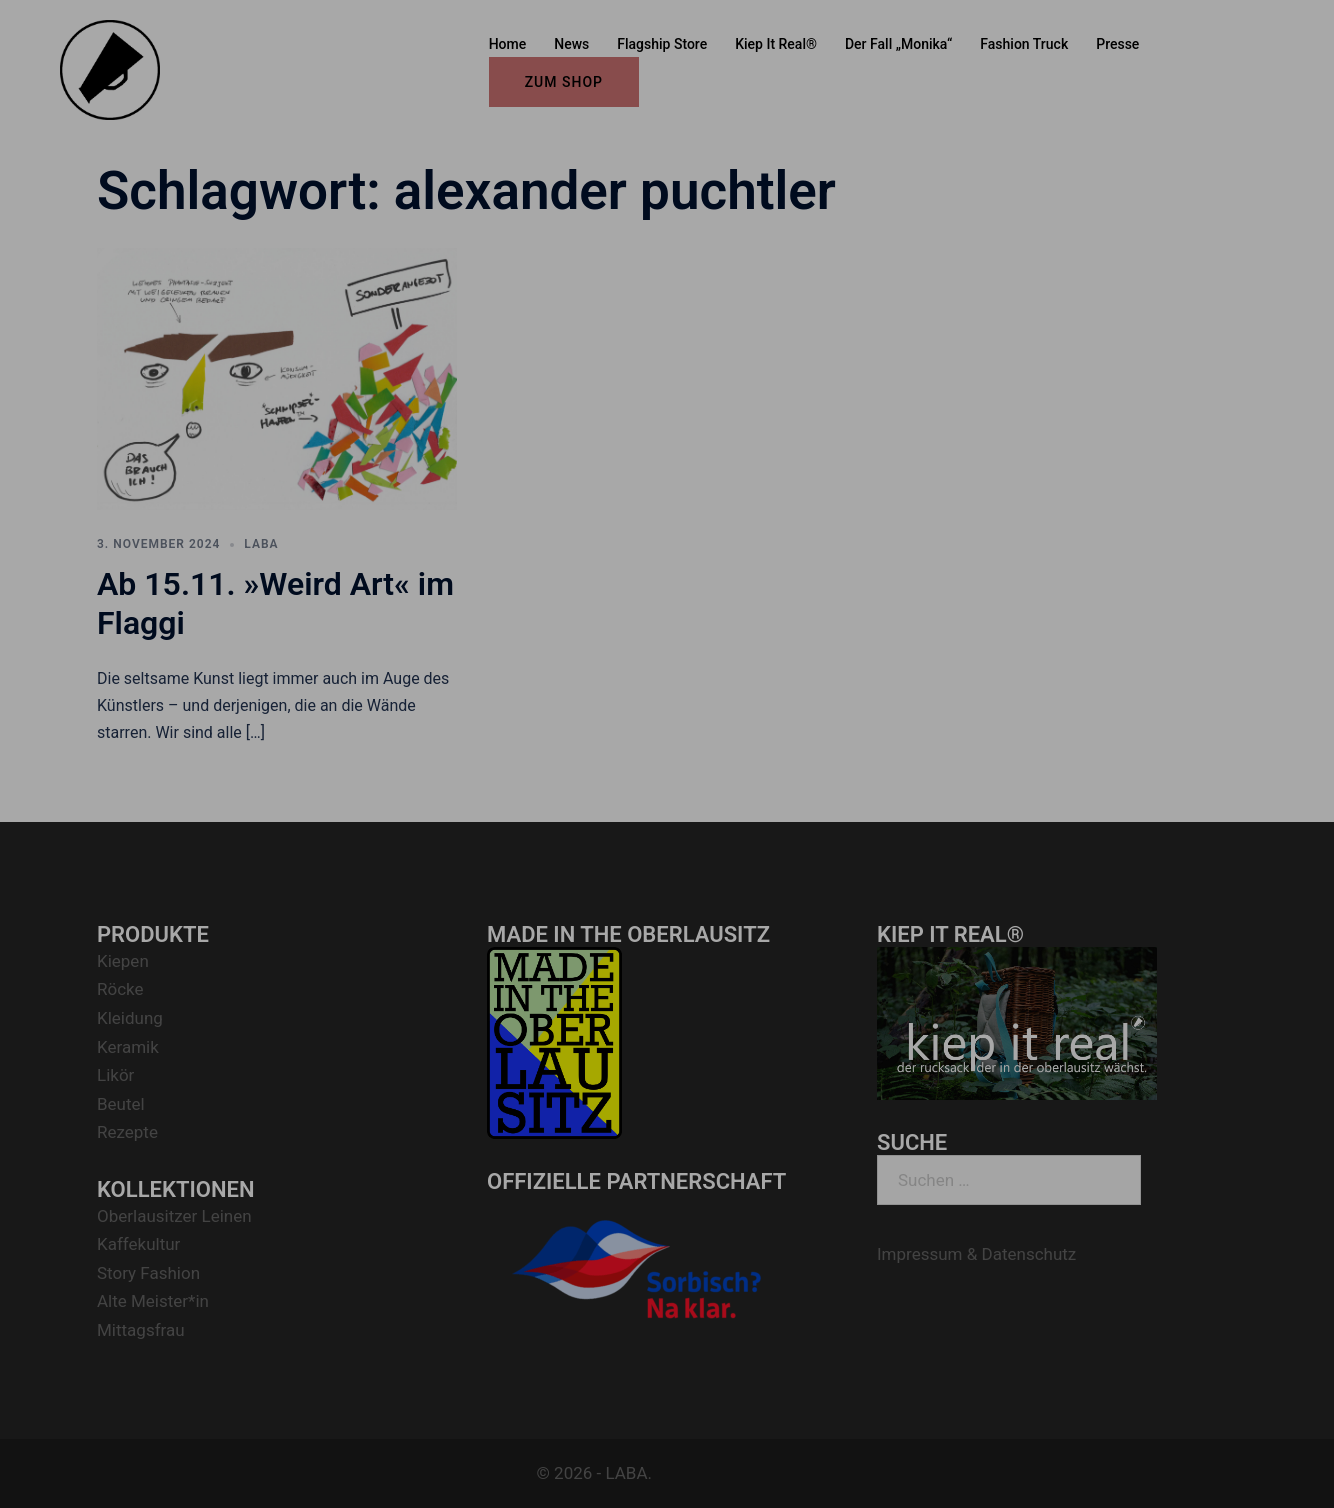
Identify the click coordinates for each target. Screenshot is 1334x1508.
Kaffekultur (138, 1244)
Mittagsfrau (141, 1330)
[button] (1291, 28)
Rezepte (127, 1132)
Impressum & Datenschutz (976, 1254)
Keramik (128, 1047)
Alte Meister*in (153, 1301)
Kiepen (123, 961)
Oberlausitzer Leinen (174, 1216)
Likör (115, 1075)
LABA (261, 544)
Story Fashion (148, 1273)
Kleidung (130, 1018)
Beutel (121, 1104)
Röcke (120, 989)
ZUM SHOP (564, 82)
